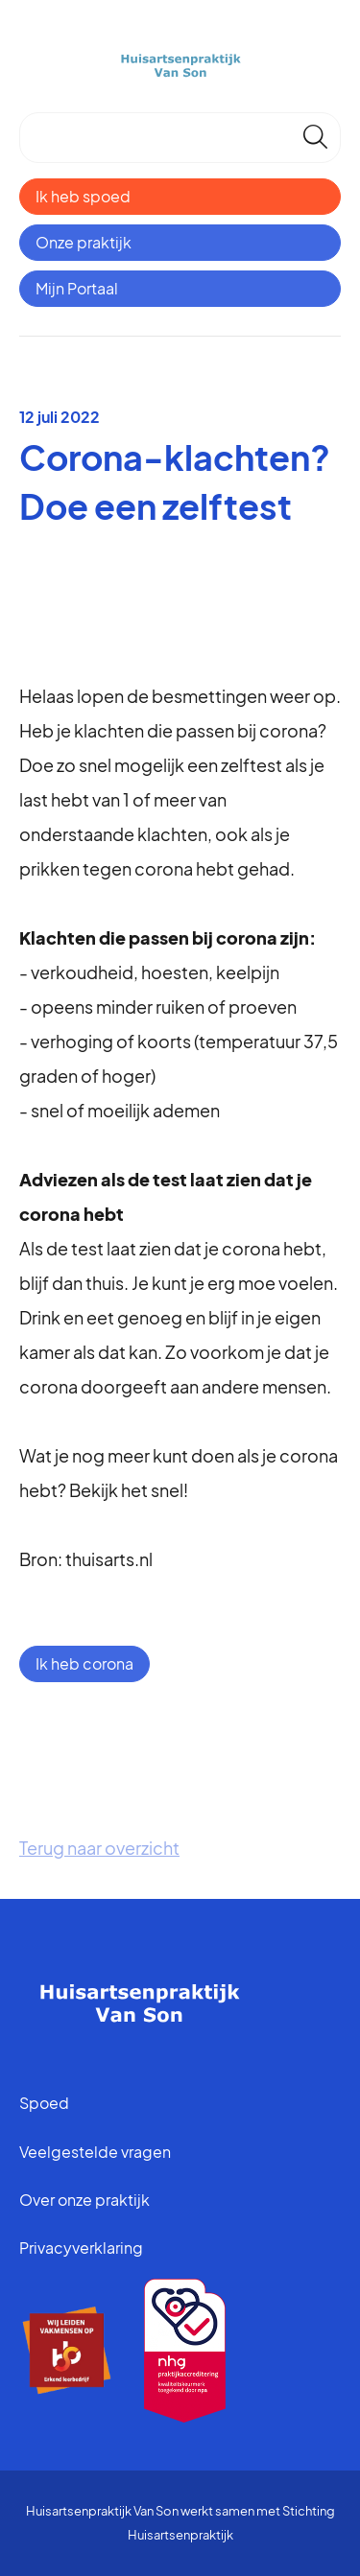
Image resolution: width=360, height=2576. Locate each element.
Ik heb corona (84, 1663)
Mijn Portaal (77, 288)
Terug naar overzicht (99, 1848)
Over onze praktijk (84, 2200)
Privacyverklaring (81, 2247)
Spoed (44, 2103)
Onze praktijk (84, 242)
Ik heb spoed (83, 196)
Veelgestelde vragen (95, 2152)
